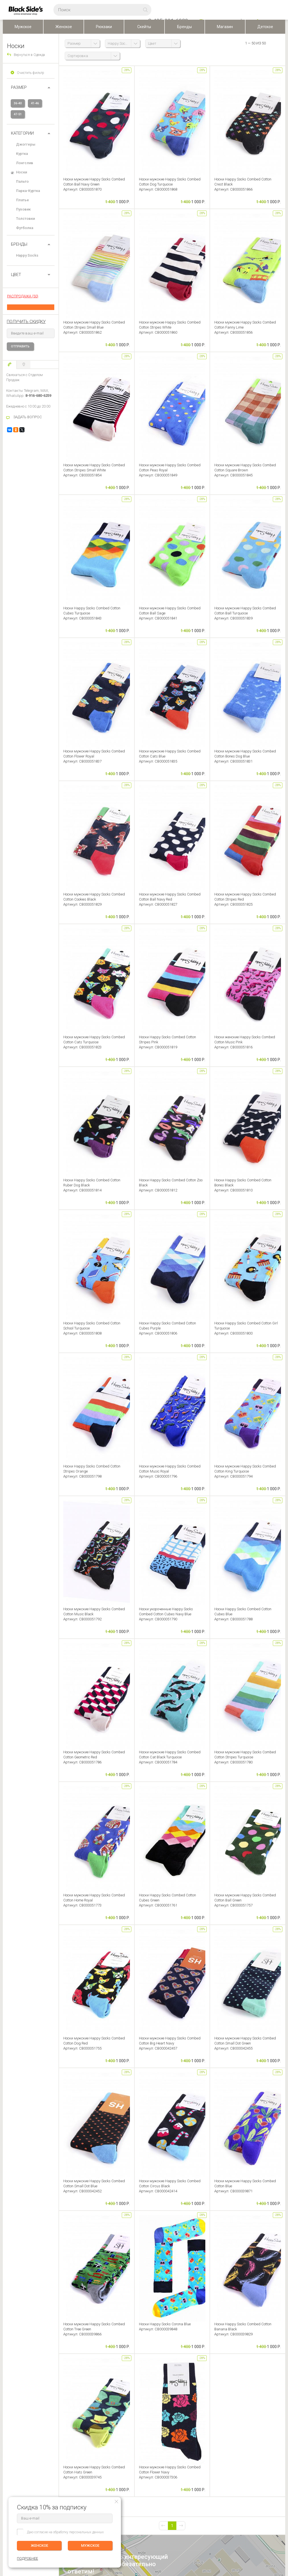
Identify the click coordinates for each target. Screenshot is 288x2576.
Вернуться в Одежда (29, 55)
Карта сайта (183, 2520)
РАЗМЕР (19, 87)
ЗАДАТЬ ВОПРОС (27, 417)
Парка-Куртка (28, 191)
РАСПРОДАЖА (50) (22, 296)
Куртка (22, 153)
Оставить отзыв (144, 2276)
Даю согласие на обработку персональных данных (65, 2532)
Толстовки (25, 218)
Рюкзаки (104, 26)
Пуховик (23, 209)
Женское (63, 26)
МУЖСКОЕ (90, 2545)
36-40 (18, 103)
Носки (21, 172)
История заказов (60, 2414)
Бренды (184, 26)
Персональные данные (123, 2430)
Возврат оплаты (15, 2430)
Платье (22, 200)
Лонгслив (24, 163)
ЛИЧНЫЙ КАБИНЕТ (62, 2397)
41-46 (35, 103)
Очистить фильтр (30, 73)
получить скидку (26, 321)
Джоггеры (25, 144)
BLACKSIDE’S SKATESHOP (127, 2397)
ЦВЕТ (16, 274)
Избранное (58, 2422)
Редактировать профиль (65, 2406)
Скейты (144, 26)
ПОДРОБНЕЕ (274, 2418)
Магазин (225, 26)
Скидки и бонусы (119, 2422)
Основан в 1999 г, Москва (194, 2511)
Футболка (24, 228)
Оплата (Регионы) (16, 2414)
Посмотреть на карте (127, 2512)
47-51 (18, 114)
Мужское (23, 26)
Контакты (113, 2414)
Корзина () (55, 2430)
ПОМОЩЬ (11, 2397)
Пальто (22, 181)
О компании (115, 2406)
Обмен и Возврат (16, 2422)
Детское (265, 26)
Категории (22, 133)
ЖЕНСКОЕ (39, 2545)
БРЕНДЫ (19, 244)
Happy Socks (27, 255)
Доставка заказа (15, 2406)
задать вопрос (87, 2191)
